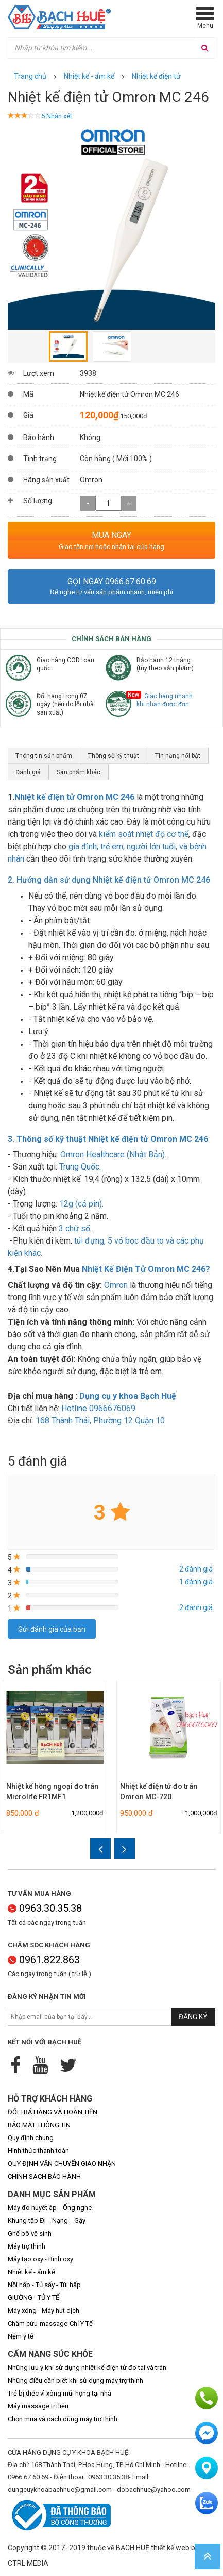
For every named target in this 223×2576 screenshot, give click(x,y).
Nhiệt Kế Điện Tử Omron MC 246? (146, 1269)
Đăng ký (193, 2017)
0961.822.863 (44, 1959)
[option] (111, 226)
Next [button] (210, 226)
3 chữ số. (75, 1228)
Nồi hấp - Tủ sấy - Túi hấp (44, 2285)
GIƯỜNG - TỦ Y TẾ (33, 2297)
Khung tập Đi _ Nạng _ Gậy (46, 2220)
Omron (117, 1285)
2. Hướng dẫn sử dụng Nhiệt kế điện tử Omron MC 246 (109, 880)
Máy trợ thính (26, 2246)
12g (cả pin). (81, 1204)
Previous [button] (13, 226)
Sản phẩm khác (78, 772)
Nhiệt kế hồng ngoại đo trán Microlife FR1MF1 (52, 1791)
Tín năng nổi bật (177, 755)
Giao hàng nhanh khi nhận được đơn (164, 700)
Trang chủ (30, 76)
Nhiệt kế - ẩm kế (89, 76)
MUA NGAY (111, 535)
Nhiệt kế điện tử (156, 76)
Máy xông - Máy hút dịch (43, 2310)
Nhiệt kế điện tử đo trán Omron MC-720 (158, 1791)
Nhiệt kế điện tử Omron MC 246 (74, 797)
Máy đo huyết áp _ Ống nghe (50, 2208)
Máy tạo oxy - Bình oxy (40, 2259)
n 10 (100, 1421)
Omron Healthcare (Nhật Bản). (113, 1154)
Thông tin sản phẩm (43, 755)
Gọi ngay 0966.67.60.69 (111, 582)
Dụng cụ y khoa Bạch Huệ (127, 1396)
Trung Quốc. (80, 1167)
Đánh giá (28, 772)
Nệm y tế (20, 2336)
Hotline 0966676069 (99, 1408)
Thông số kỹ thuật (113, 755)
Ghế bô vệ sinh (30, 2233)
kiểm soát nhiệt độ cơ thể (143, 834)
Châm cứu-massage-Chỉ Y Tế (50, 2323)
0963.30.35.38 (45, 1908)
